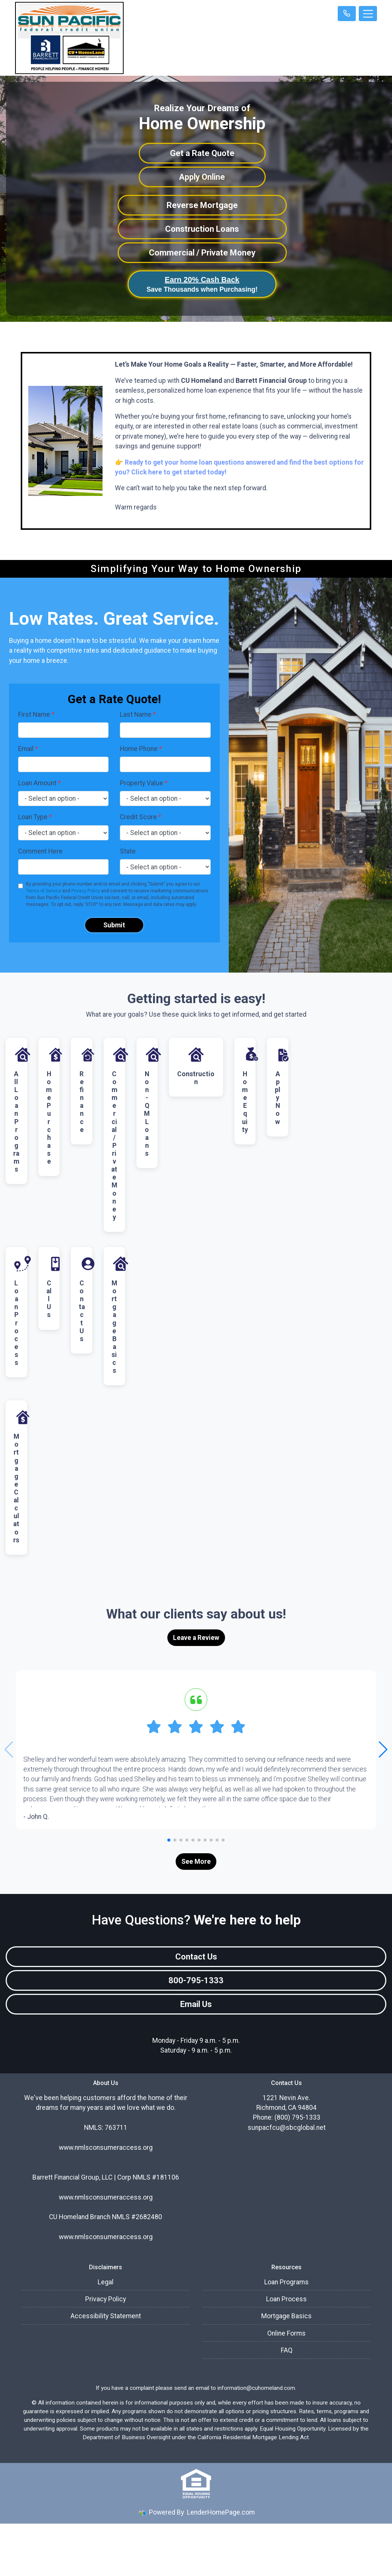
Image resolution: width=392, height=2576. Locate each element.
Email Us (196, 2004)
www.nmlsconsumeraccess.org (106, 2197)
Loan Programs (286, 2282)
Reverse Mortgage (202, 205)
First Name (36, 714)
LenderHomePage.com (221, 2512)
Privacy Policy (85, 890)
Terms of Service (43, 890)
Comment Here (40, 851)
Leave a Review (196, 1637)
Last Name (138, 714)
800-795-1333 (196, 1980)
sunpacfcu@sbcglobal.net (287, 2127)
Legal (105, 2282)
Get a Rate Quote (202, 153)
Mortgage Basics (286, 2316)
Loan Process (286, 2299)
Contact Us (196, 1956)
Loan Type (35, 817)
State (128, 851)
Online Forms (286, 2333)
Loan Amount (39, 783)
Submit (114, 925)
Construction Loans (202, 229)
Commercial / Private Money (202, 252)
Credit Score (140, 817)
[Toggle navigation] (368, 13)
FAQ (286, 2350)
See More (196, 1861)
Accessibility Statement (105, 2316)
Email (28, 749)
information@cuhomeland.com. (256, 2388)
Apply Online (202, 177)
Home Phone (141, 749)
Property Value (144, 783)
